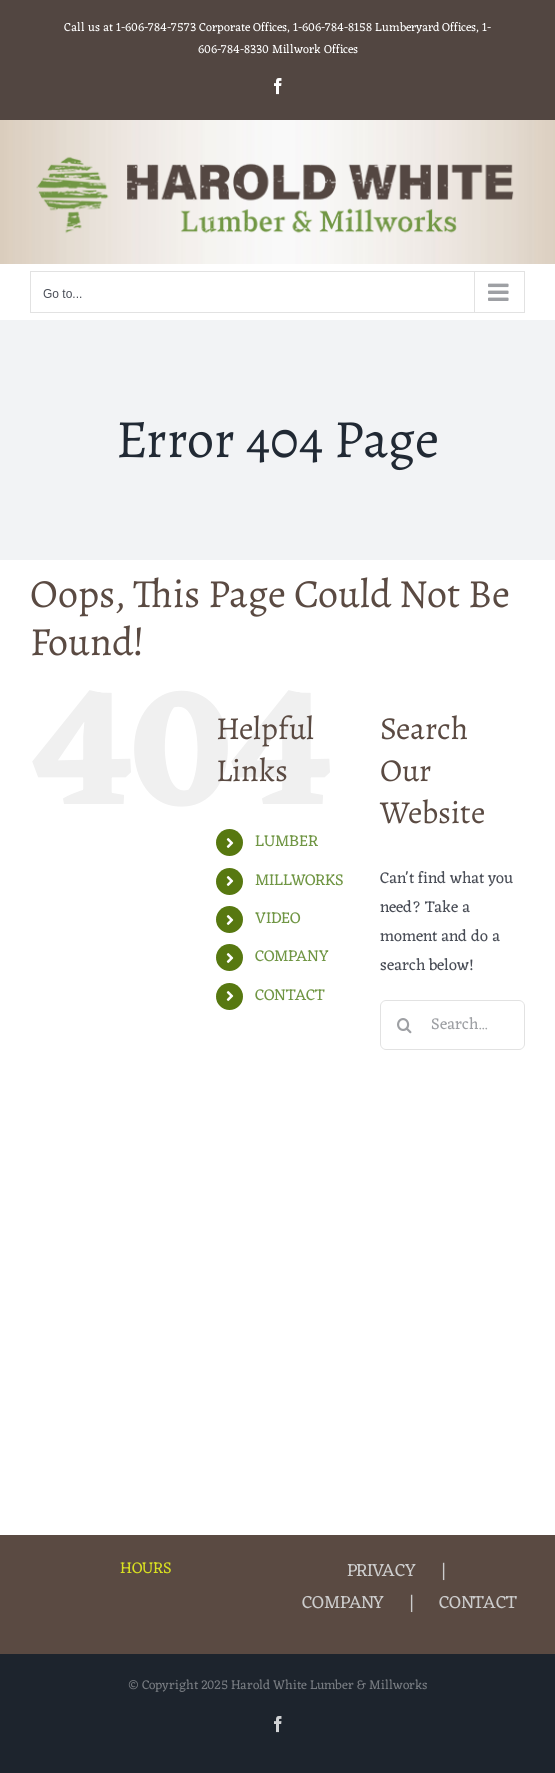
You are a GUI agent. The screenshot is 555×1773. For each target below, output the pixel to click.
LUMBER (286, 842)
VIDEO (277, 919)
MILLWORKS (299, 881)
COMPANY (292, 957)
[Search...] (452, 1025)
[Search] (405, 1025)
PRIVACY (381, 1571)
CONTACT (290, 996)
